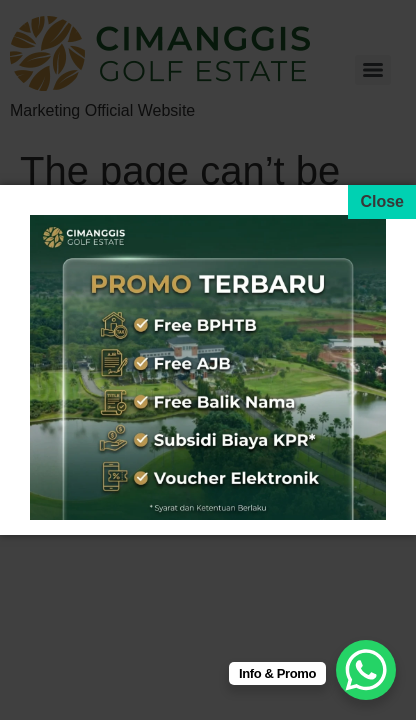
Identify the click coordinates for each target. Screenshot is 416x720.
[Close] (382, 202)
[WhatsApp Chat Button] (366, 670)
